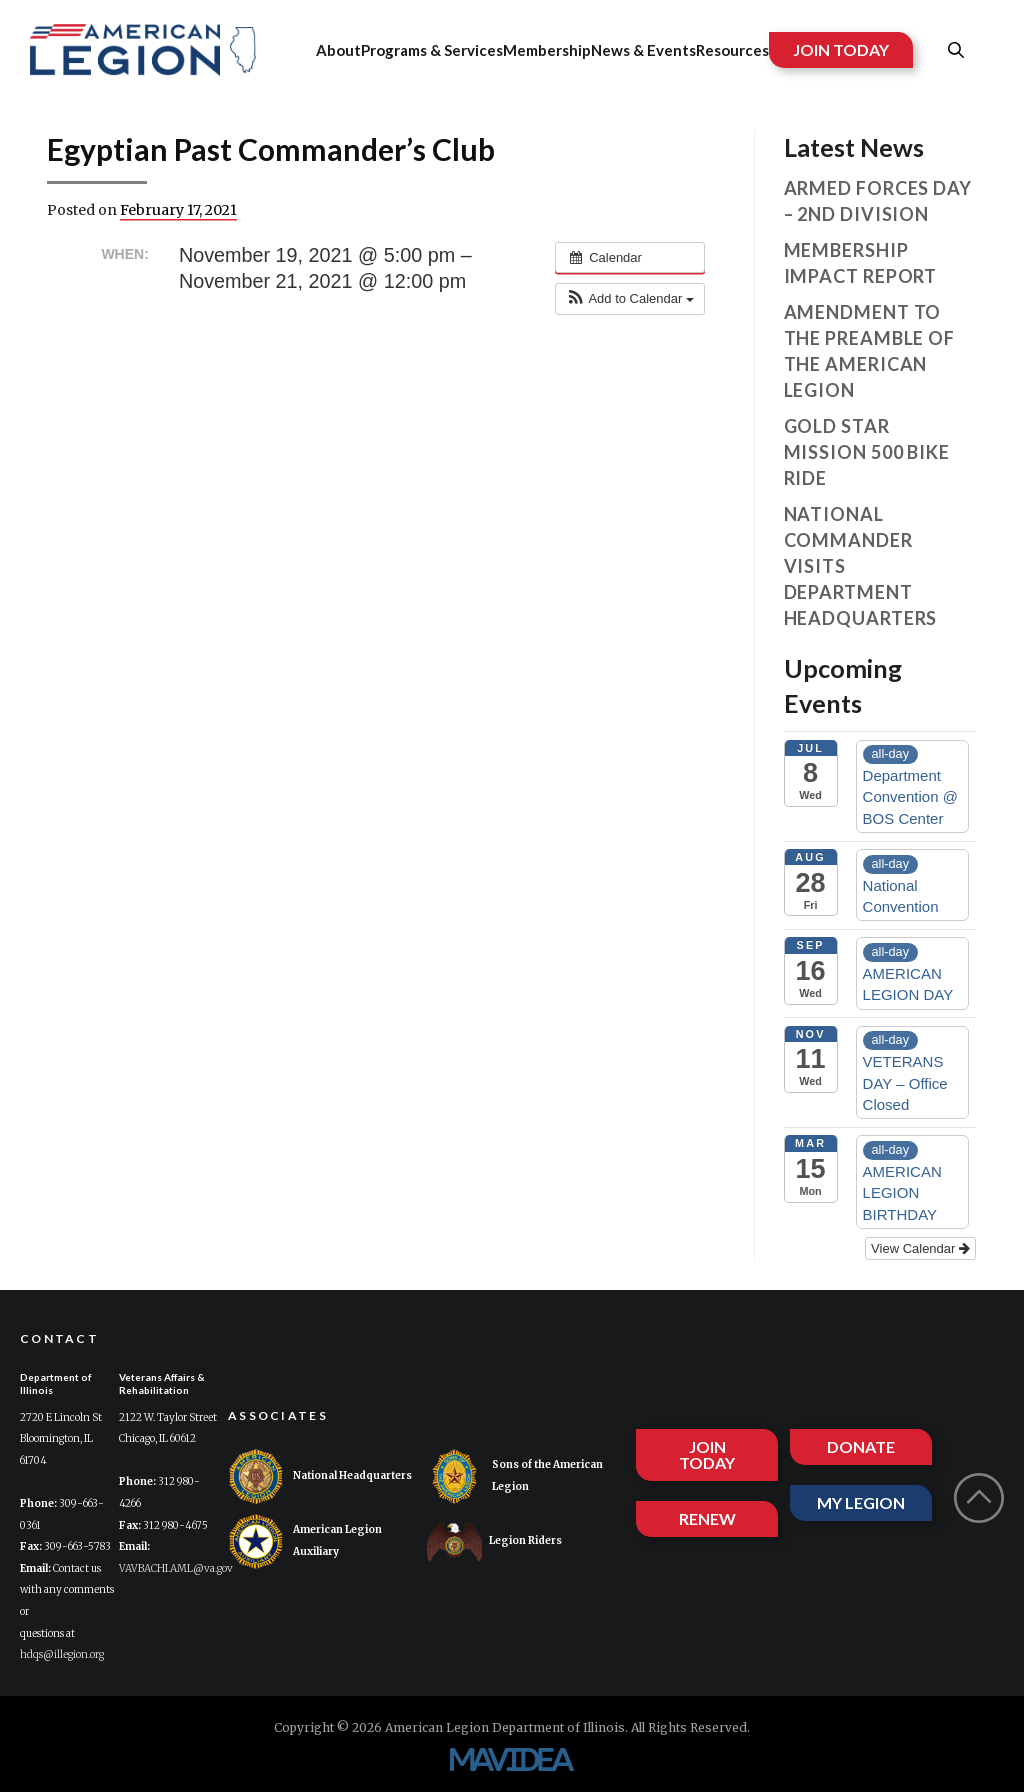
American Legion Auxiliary (305, 1541)
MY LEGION (861, 1502)
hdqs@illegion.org (62, 1654)
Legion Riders (494, 1541)
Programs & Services (432, 50)
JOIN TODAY (841, 49)
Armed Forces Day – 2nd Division (878, 201)
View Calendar (920, 1248)
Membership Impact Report (861, 263)
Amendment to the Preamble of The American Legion (870, 351)
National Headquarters (320, 1476)
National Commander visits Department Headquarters (861, 566)
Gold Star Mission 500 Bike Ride (867, 452)
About (338, 50)
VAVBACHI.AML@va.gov (176, 1568)
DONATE (861, 1446)
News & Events (643, 50)
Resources (732, 50)
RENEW (707, 1518)
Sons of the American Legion (515, 1476)
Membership (547, 50)
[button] (630, 299)
